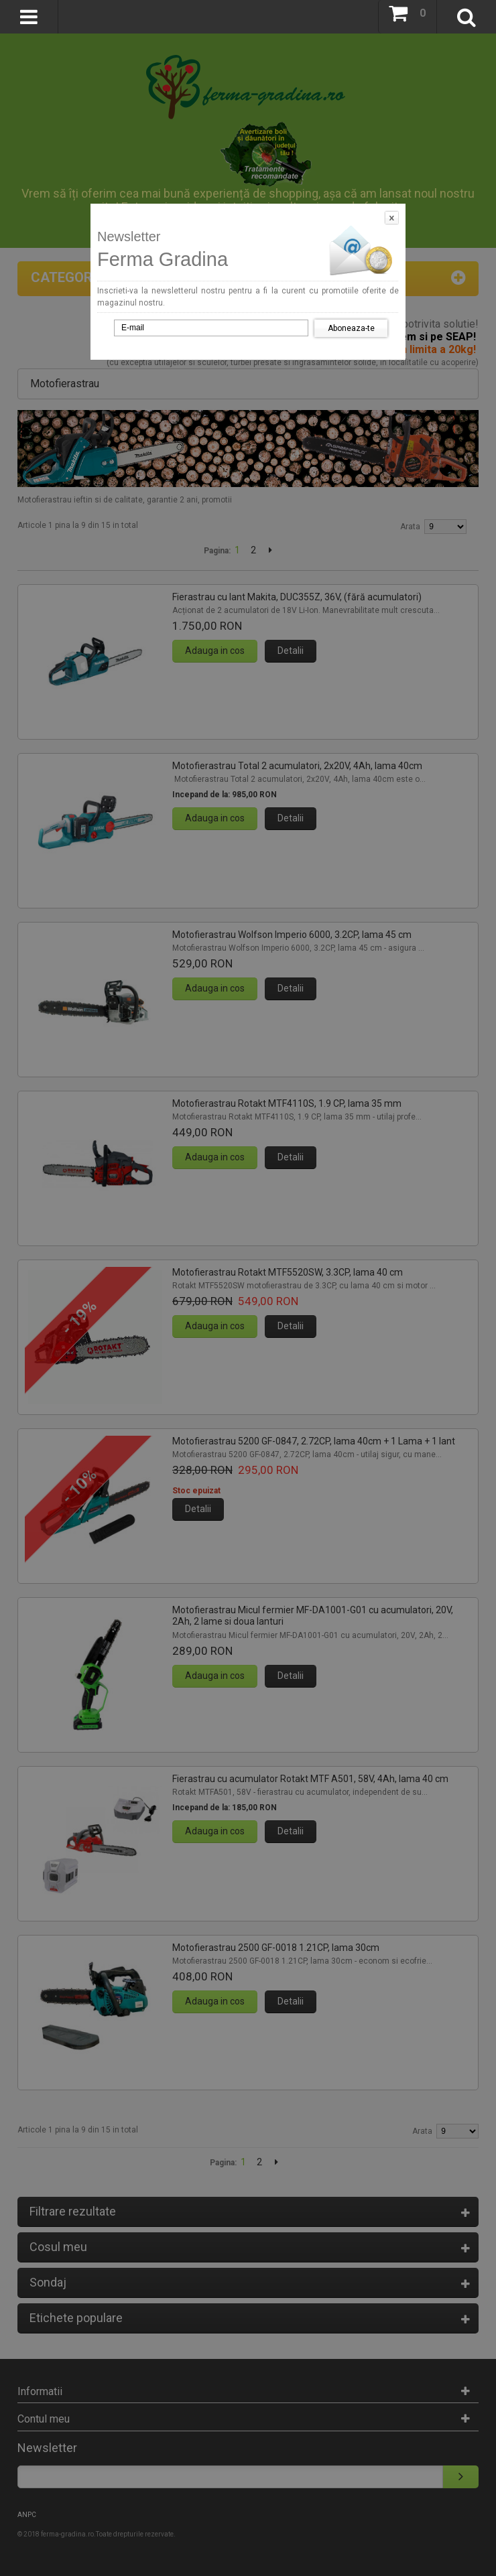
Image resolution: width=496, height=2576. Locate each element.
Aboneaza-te (351, 328)
